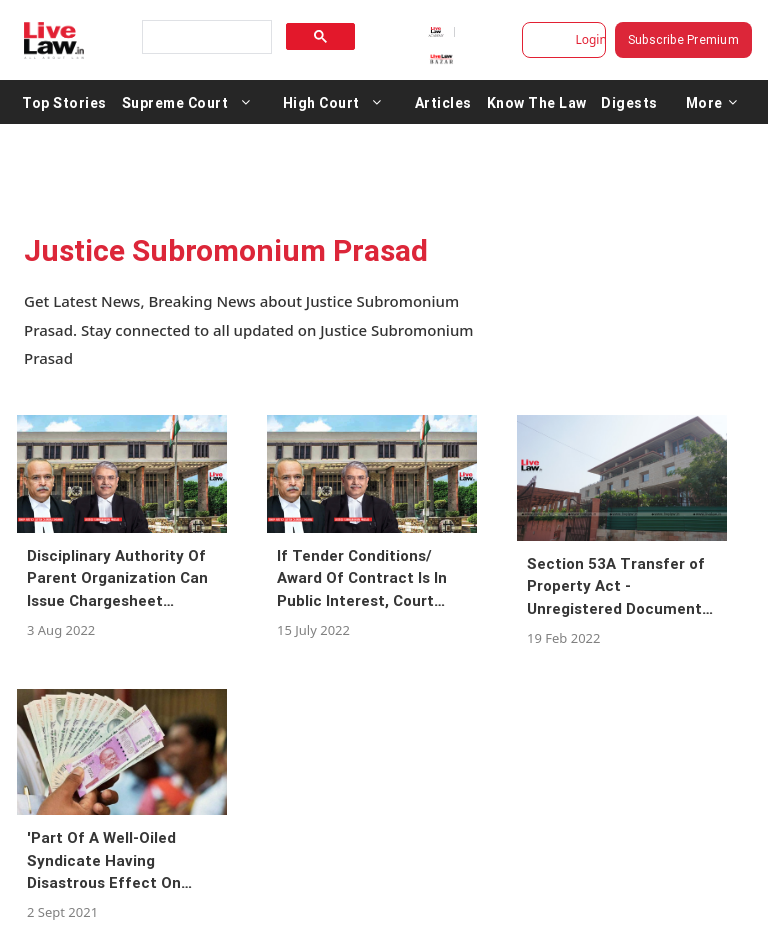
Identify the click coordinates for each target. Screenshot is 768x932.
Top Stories (64, 102)
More (712, 102)
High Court (321, 102)
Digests (629, 102)
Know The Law (537, 102)
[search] (205, 37)
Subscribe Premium (683, 39)
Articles (443, 102)
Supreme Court (175, 102)
